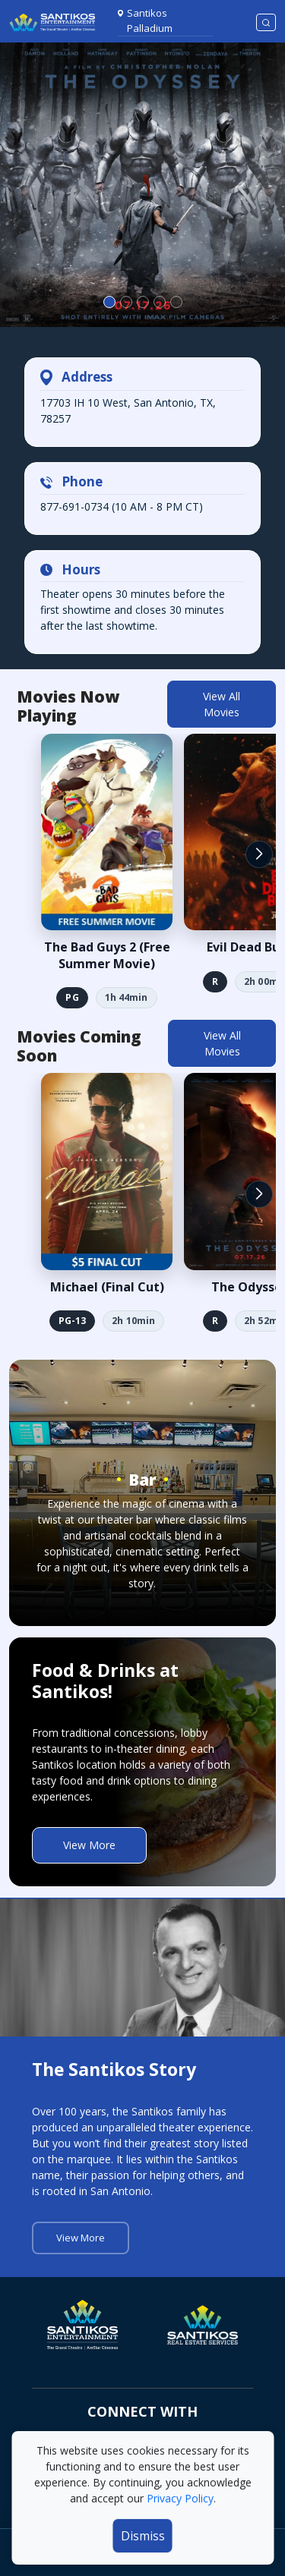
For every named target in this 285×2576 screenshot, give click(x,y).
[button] (259, 854)
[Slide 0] (109, 302)
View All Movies (221, 704)
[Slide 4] (176, 302)
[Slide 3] (160, 302)
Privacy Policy (180, 2498)
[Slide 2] (143, 302)
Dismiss (143, 2535)
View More (89, 1845)
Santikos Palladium (150, 20)
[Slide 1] (126, 302)
